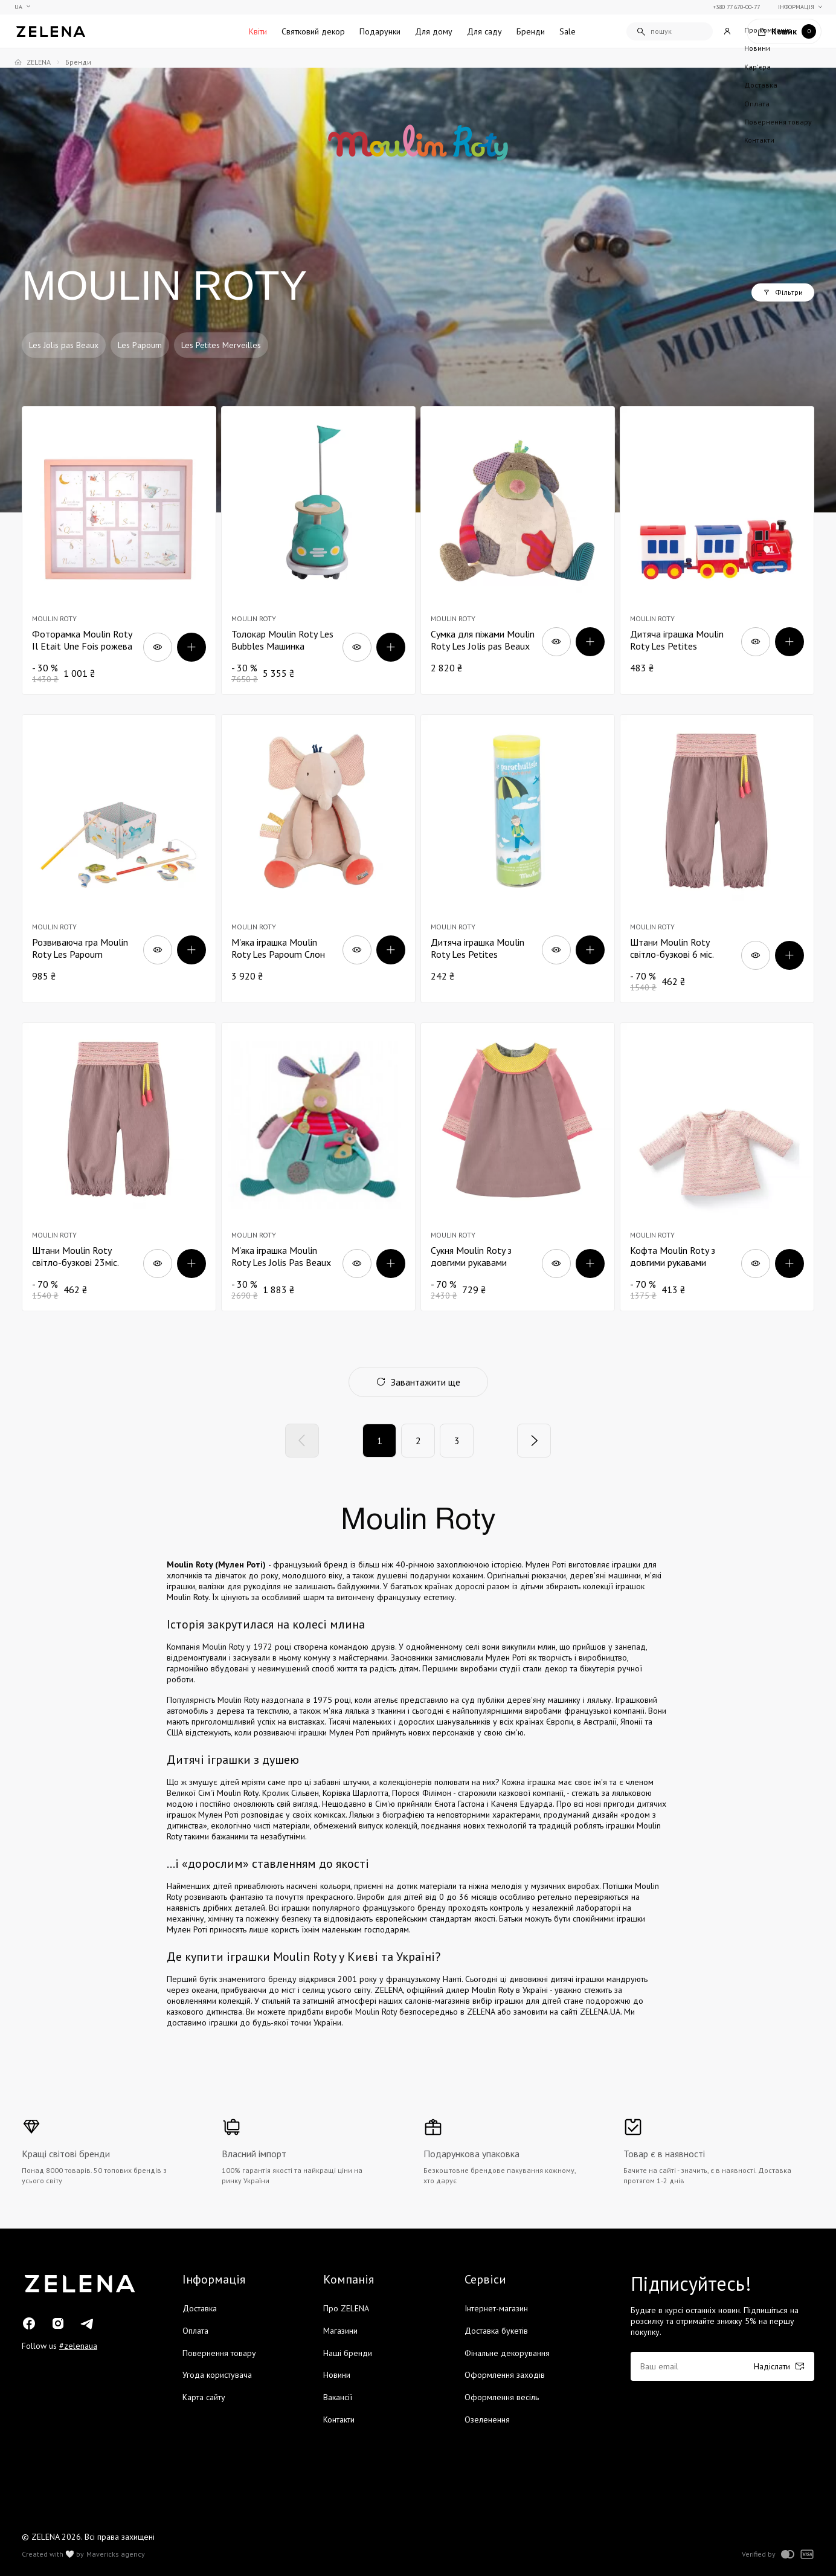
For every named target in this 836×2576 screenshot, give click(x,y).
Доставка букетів (496, 2330)
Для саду (484, 31)
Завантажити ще (418, 1382)
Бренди (530, 31)
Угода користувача (217, 2374)
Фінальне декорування (507, 2353)
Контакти (339, 2419)
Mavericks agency (115, 2554)
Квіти (258, 31)
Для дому (433, 31)
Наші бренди (347, 2353)
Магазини (340, 2330)
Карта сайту (203, 2397)
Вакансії (337, 2397)
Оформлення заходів (505, 2374)
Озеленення (487, 2419)
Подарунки (379, 31)
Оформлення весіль (502, 2397)
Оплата (195, 2330)
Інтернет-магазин (496, 2308)
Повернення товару (219, 2353)
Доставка (199, 2308)
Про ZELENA (346, 2308)
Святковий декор (313, 31)
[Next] (534, 1440)
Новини (336, 2374)
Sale (567, 31)
